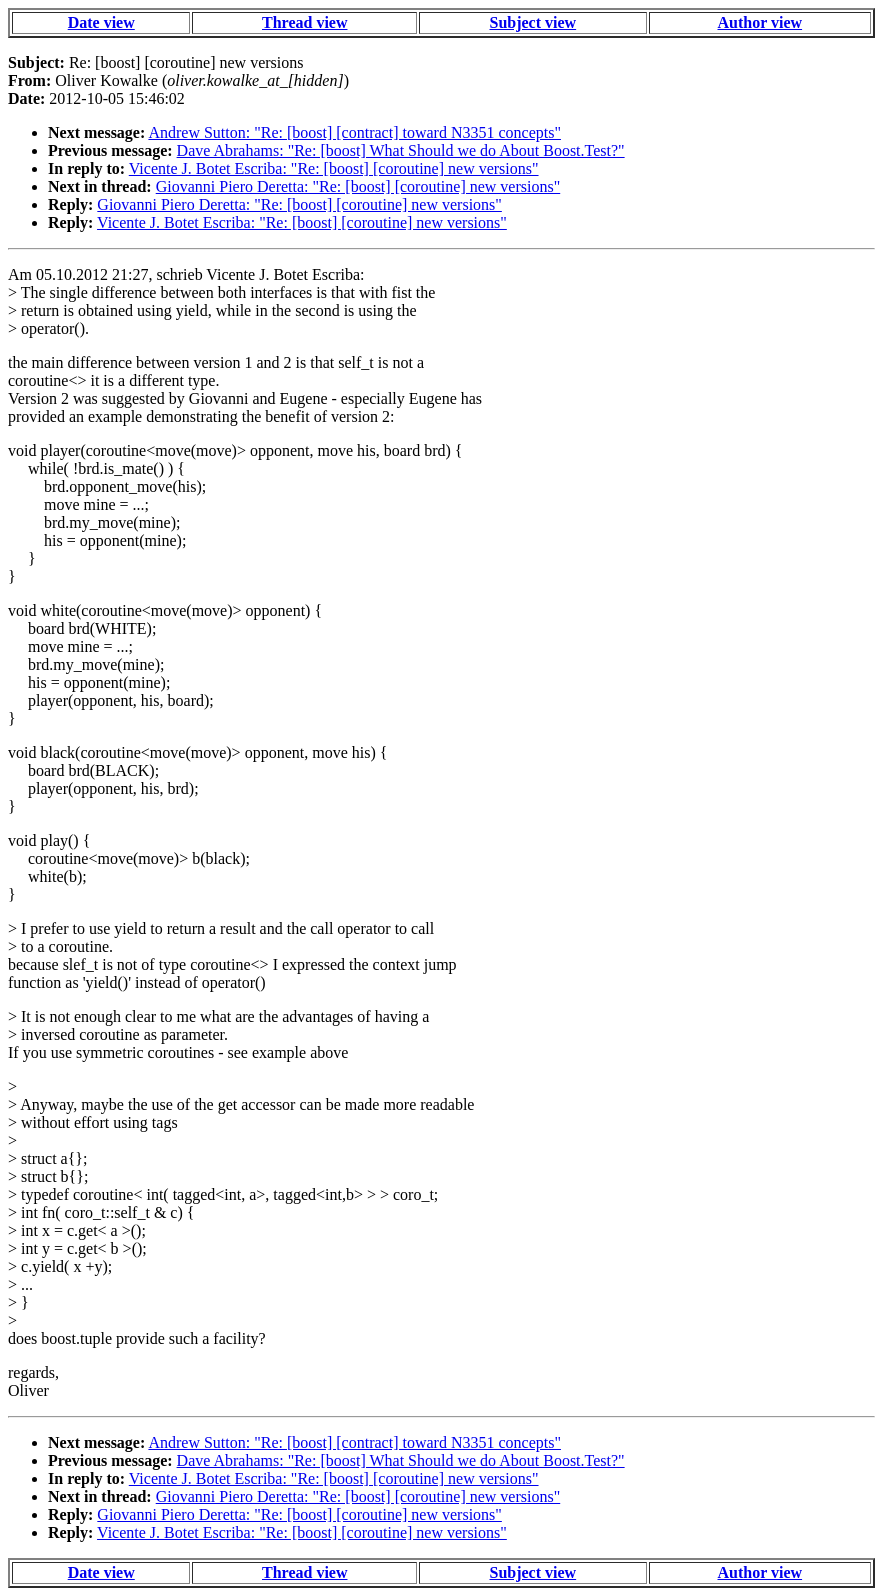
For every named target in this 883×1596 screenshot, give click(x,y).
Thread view (304, 22)
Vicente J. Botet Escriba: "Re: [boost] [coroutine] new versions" (334, 168)
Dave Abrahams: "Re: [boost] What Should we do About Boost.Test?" (401, 150)
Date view (101, 22)
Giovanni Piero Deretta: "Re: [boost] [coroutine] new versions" (358, 186)
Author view (760, 22)
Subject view (532, 22)
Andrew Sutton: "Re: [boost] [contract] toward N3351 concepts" (354, 132)
